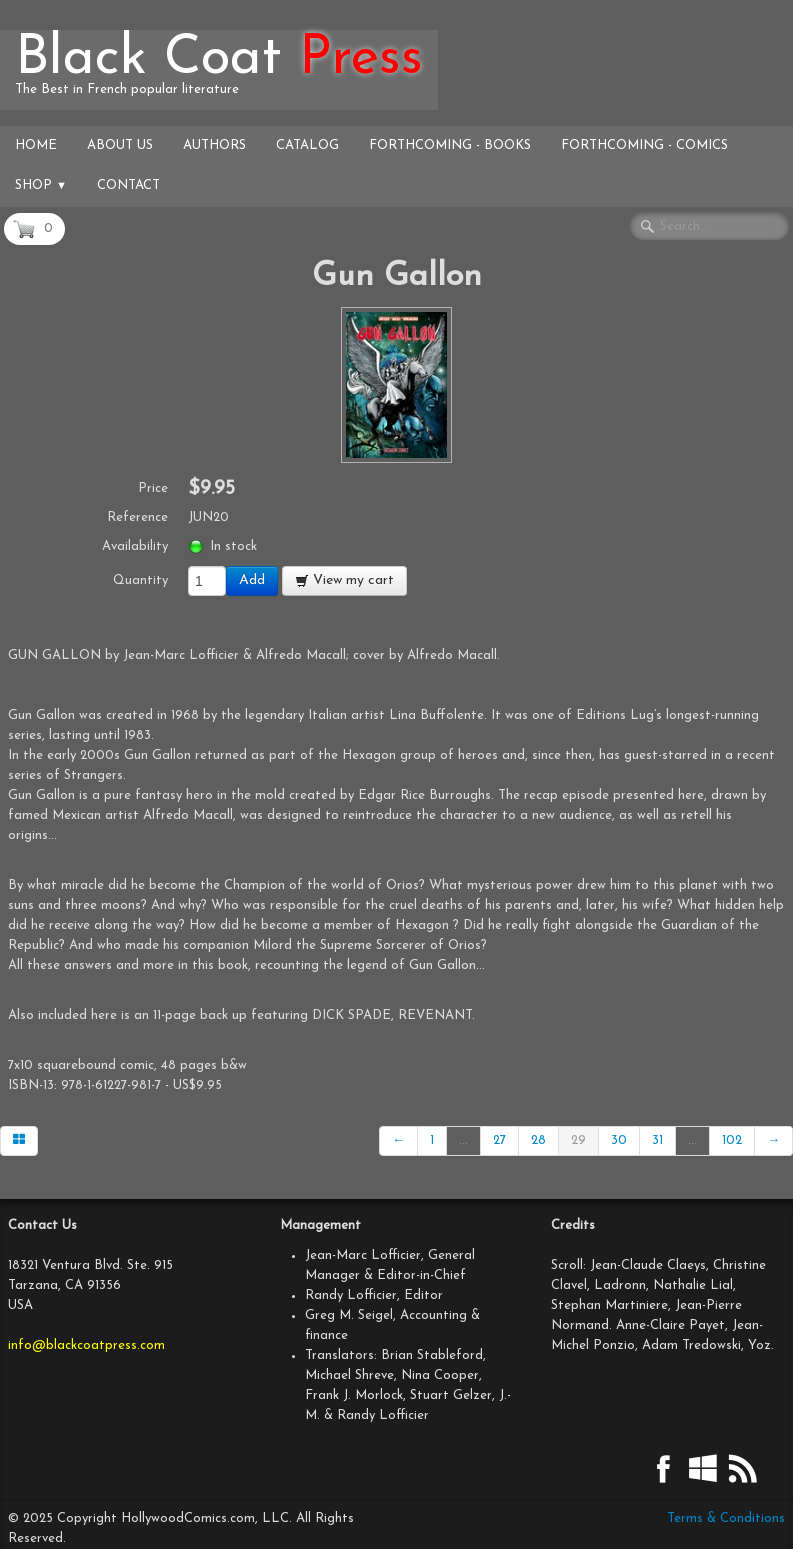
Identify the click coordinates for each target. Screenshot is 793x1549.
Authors (214, 145)
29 (578, 1140)
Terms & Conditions (726, 1518)
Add (252, 580)
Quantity (140, 580)
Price (153, 488)
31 (657, 1140)
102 (732, 1140)
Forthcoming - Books (450, 145)
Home (36, 145)
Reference (137, 517)
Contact (128, 185)
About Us (120, 145)
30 (619, 1140)
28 (538, 1140)
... (463, 1140)
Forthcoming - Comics (644, 145)
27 (499, 1140)
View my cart (344, 580)
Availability (135, 546)
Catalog (307, 145)
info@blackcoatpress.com (86, 1345)
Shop (41, 185)
